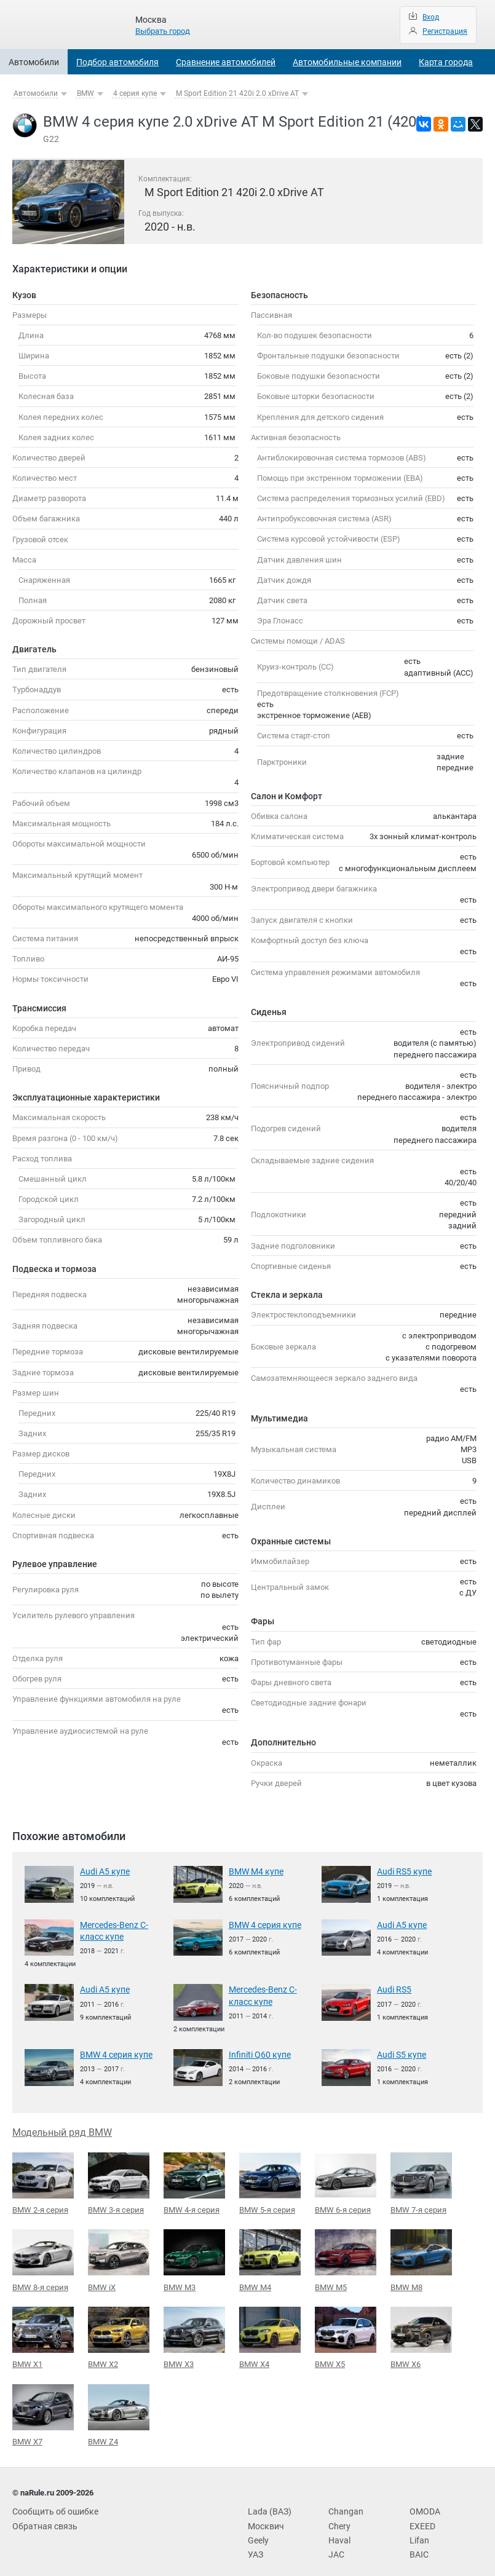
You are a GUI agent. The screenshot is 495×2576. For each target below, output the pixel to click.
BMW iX (118, 2255)
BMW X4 (270, 2332)
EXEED (421, 2517)
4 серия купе (135, 93)
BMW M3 (194, 2255)
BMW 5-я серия (270, 2179)
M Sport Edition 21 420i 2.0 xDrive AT (237, 93)
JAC (335, 2544)
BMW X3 (194, 2331)
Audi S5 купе (399, 2051)
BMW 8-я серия (43, 2255)
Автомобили (34, 62)
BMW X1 (43, 2331)
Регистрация (444, 31)
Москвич (264, 2517)
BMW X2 (118, 2331)
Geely (257, 2530)
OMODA (424, 2503)
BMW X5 (345, 2331)
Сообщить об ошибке (51, 2503)
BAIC (418, 2544)
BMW (85, 93)
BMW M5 (345, 2255)
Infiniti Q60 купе (257, 2051)
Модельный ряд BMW (62, 2128)
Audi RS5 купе (402, 1871)
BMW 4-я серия (194, 2179)
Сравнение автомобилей (225, 62)
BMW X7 (43, 2407)
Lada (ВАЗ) (267, 2503)
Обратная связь (41, 2517)
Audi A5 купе (102, 1871)
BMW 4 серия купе (263, 1924)
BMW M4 (270, 2255)
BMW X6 (421, 2331)
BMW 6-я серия (345, 2179)
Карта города (446, 62)
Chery (338, 2517)
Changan (343, 2503)
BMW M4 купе (254, 1871)
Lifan (418, 2530)
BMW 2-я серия (43, 2179)
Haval (338, 2530)
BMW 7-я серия (421, 2179)
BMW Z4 (118, 2407)
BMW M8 (421, 2255)
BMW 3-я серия (118, 2179)
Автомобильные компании (347, 62)
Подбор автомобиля (117, 62)
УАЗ (255, 2544)
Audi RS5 (392, 1987)
